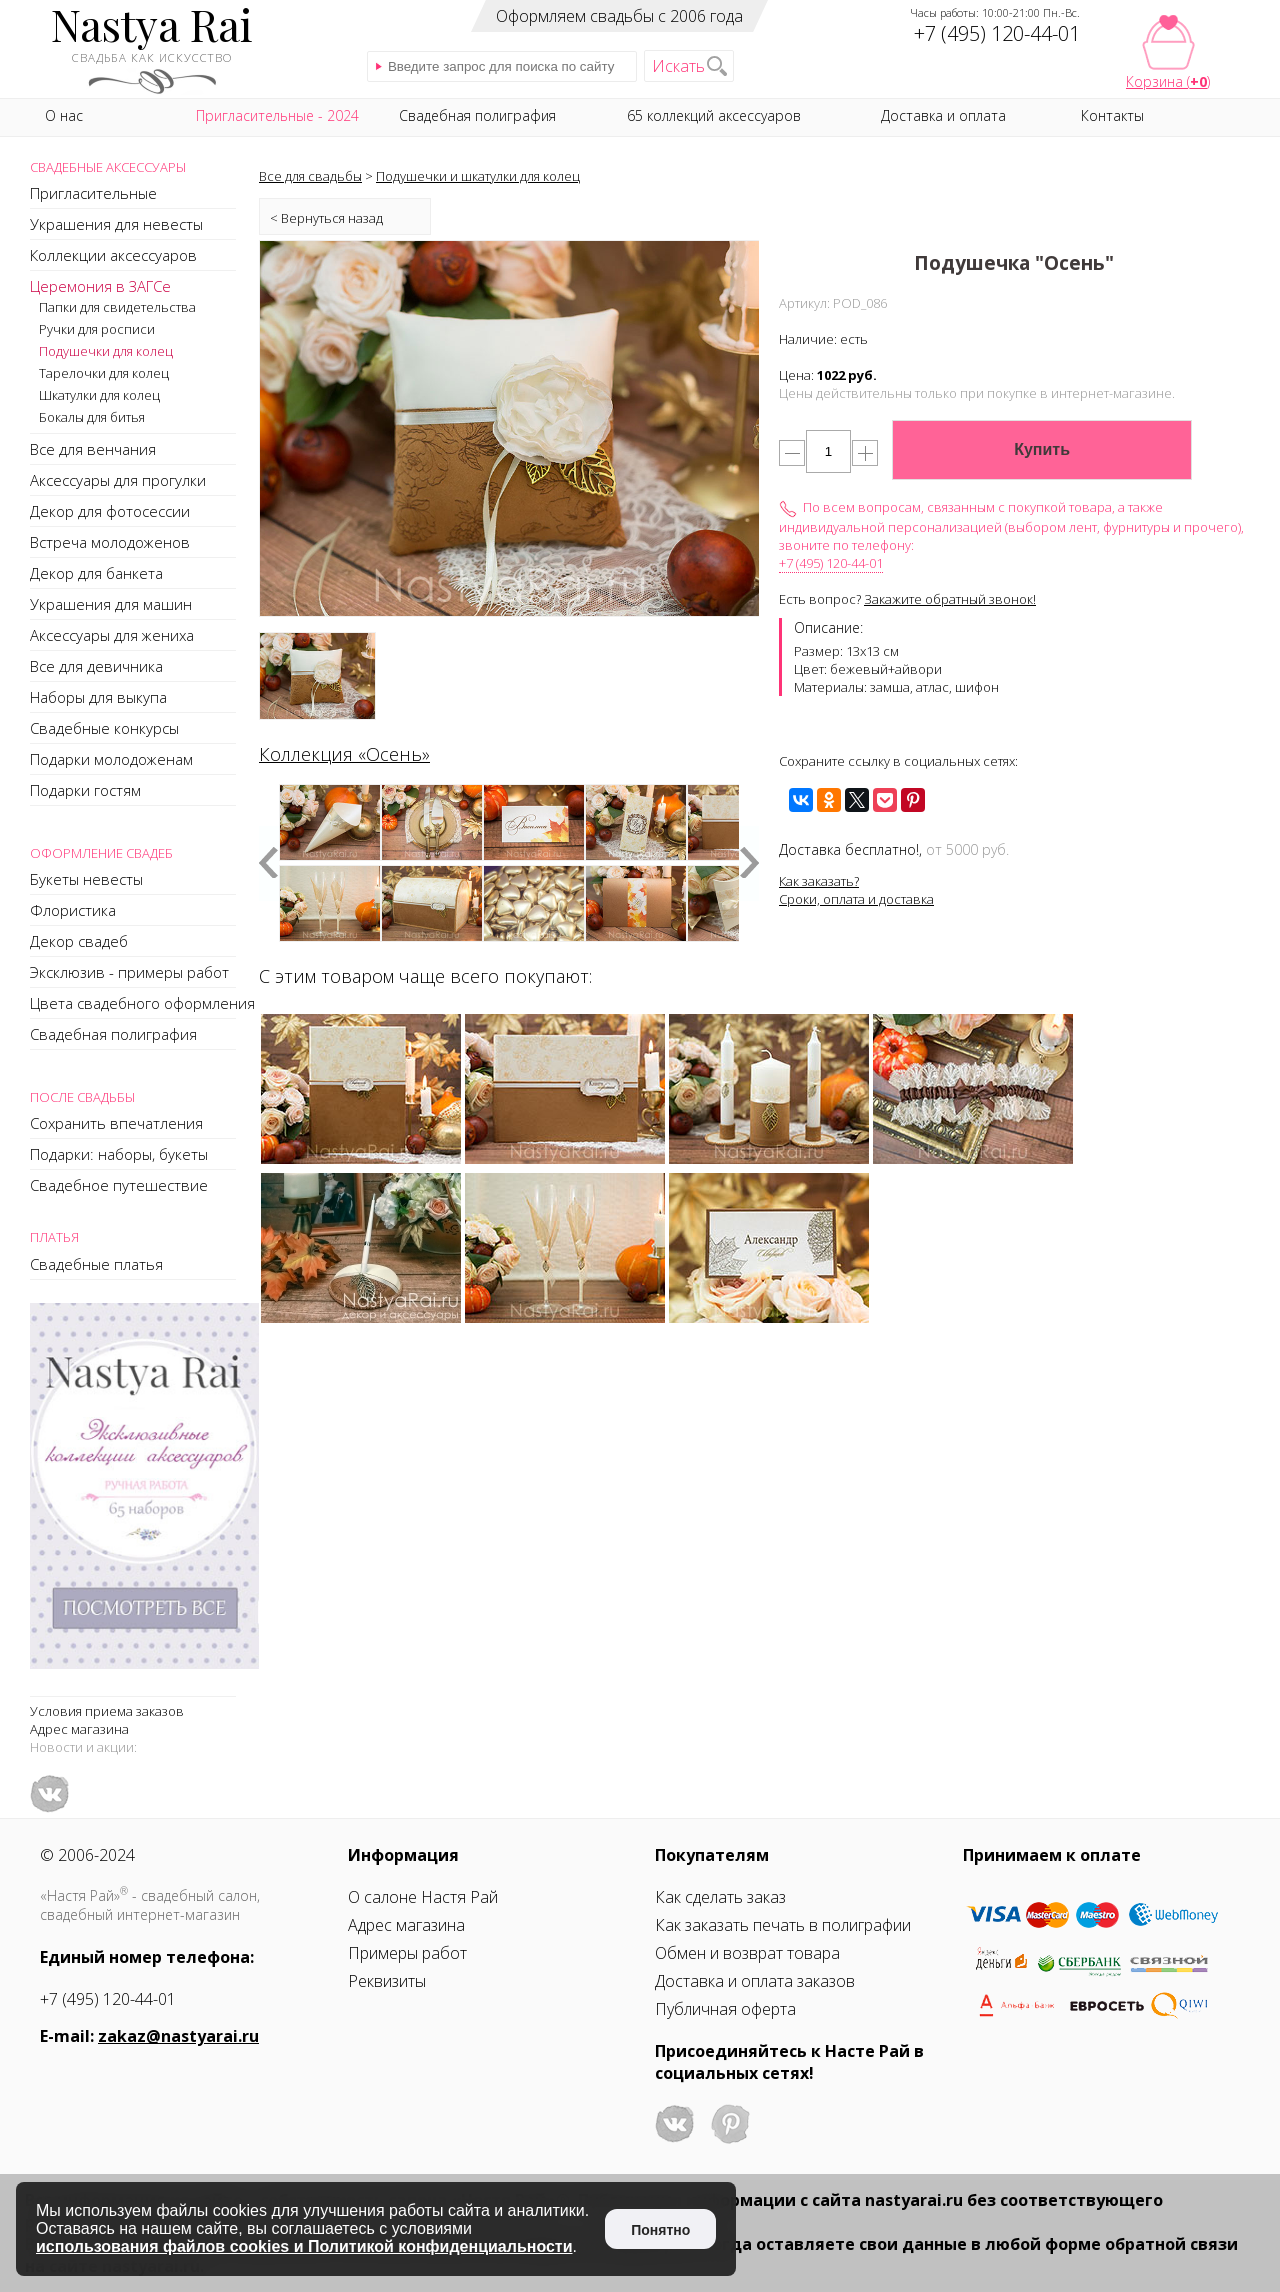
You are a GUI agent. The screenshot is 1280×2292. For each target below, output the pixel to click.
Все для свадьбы (310, 176)
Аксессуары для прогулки (118, 480)
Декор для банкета (96, 573)
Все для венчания (93, 449)
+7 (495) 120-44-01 (831, 563)
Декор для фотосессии (110, 511)
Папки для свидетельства (117, 307)
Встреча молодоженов (110, 542)
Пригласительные (93, 193)
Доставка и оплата (943, 115)
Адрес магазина (79, 1729)
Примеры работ (407, 1953)
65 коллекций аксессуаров (714, 115)
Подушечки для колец (106, 351)
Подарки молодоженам (111, 759)
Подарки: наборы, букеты (119, 1154)
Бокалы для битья (92, 417)
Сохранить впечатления (116, 1123)
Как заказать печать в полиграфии (783, 1925)
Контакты (1112, 115)
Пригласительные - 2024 (277, 115)
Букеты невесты (86, 879)
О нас (64, 115)
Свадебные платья (96, 1264)
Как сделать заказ (720, 1897)
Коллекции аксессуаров (113, 255)
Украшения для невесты (116, 224)
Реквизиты (387, 1981)
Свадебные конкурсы (104, 728)
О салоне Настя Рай (423, 1897)
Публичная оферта (725, 2009)
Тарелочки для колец (104, 373)
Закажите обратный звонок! (950, 599)
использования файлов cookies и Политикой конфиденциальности (304, 2246)
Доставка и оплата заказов (755, 1981)
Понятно (660, 2230)
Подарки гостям (85, 790)
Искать (678, 66)
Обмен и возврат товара (747, 1953)
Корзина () (1168, 81)
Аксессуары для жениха (112, 635)
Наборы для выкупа (98, 697)
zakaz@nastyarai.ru (178, 2036)
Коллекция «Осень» (344, 754)
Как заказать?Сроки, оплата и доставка (856, 890)
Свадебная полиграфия (113, 1034)
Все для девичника (96, 666)
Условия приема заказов (107, 1711)
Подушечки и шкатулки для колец (478, 176)
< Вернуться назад (326, 218)
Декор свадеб (79, 941)
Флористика (73, 910)
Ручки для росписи (97, 329)
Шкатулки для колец (99, 395)
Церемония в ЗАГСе (100, 286)
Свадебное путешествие (119, 1185)
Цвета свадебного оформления (142, 1003)
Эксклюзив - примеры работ (129, 972)
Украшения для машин (111, 604)
